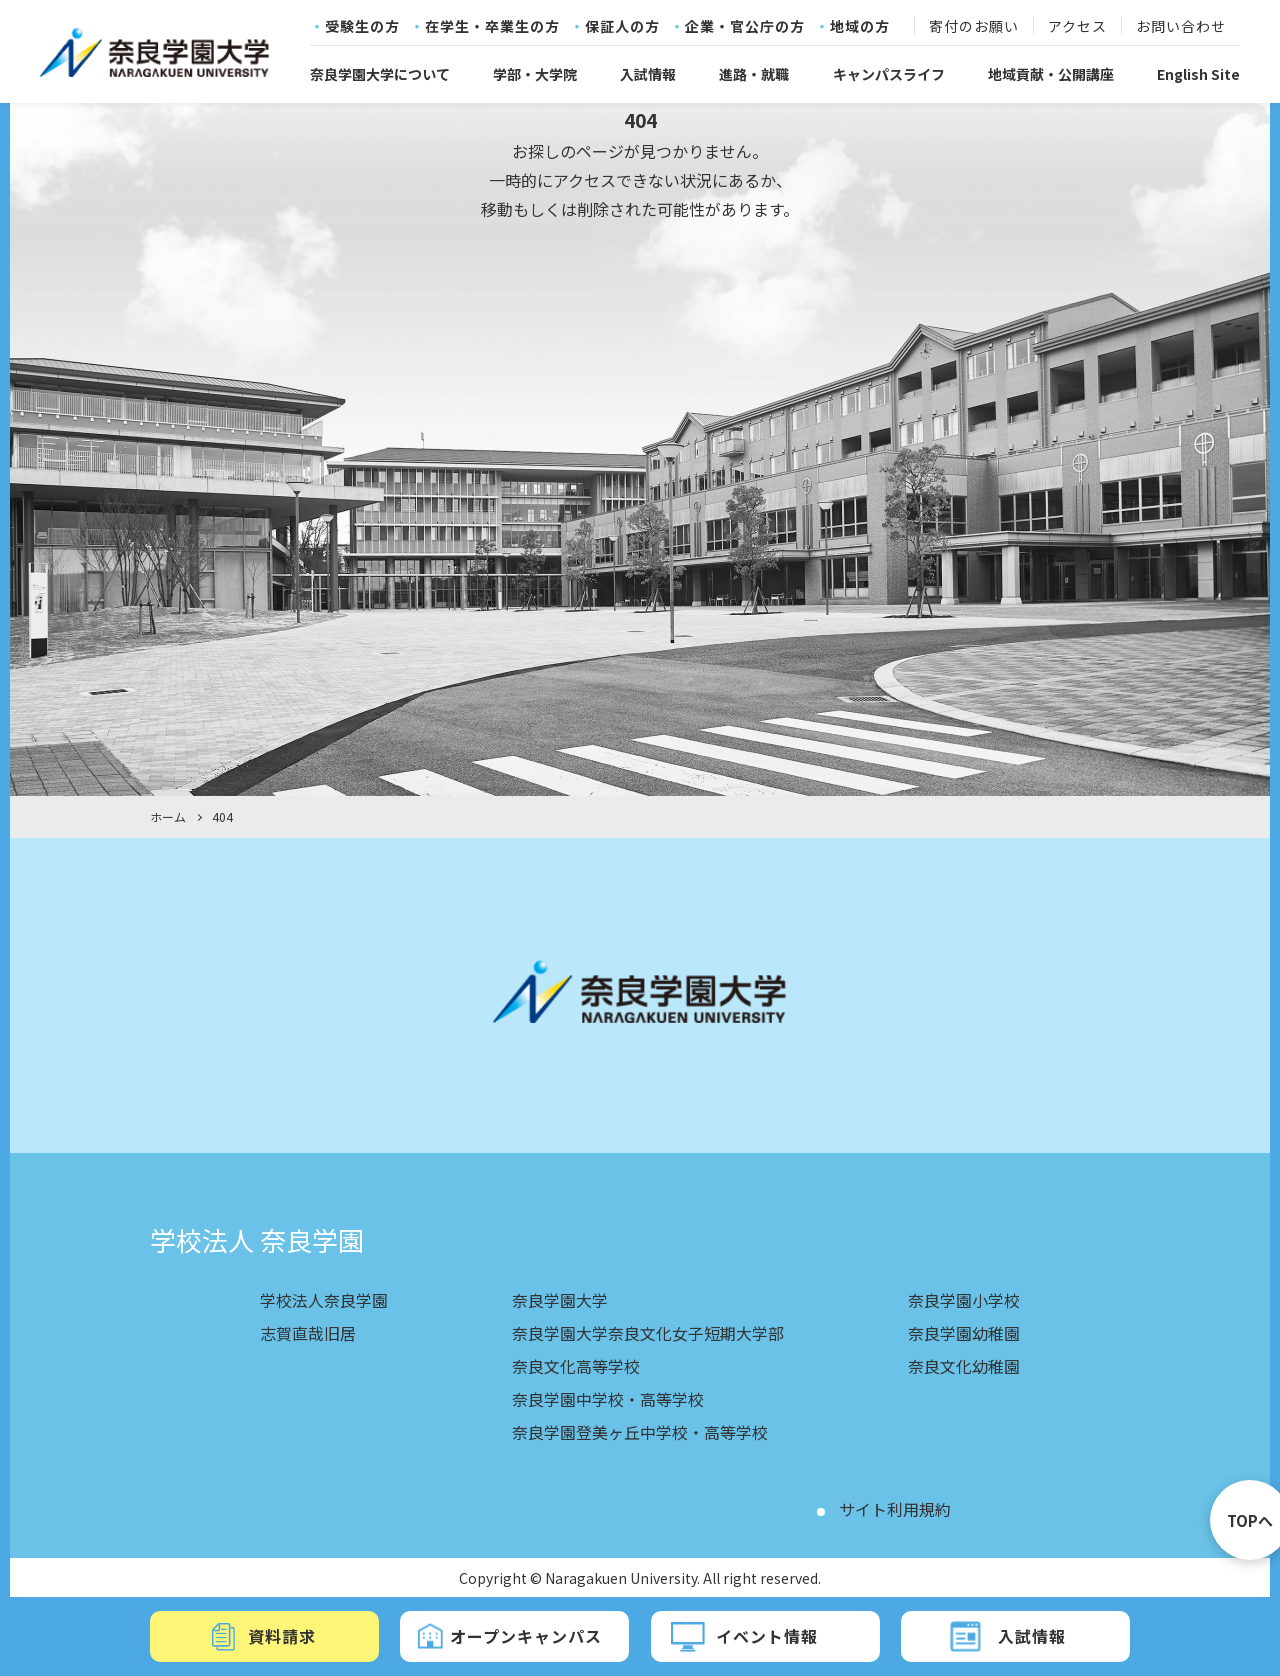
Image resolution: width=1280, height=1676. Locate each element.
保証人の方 (622, 27)
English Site (1198, 74)
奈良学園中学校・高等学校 (608, 1396)
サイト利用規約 (895, 1504)
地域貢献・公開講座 (1051, 74)
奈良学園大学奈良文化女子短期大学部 (648, 1332)
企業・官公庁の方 (745, 27)
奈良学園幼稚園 (964, 1332)
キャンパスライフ (889, 74)
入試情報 (648, 74)
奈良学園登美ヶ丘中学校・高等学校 (640, 1428)
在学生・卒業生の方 (492, 27)
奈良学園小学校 (964, 1300)
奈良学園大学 (560, 1300)
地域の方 (860, 27)
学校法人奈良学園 (324, 1300)
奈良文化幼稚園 (964, 1364)
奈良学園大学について (380, 74)
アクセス (1077, 27)
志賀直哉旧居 (308, 1332)
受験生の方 (362, 27)
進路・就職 (754, 74)
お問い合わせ (1181, 27)
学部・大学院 (535, 74)
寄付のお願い (974, 27)
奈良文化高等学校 (576, 1364)
